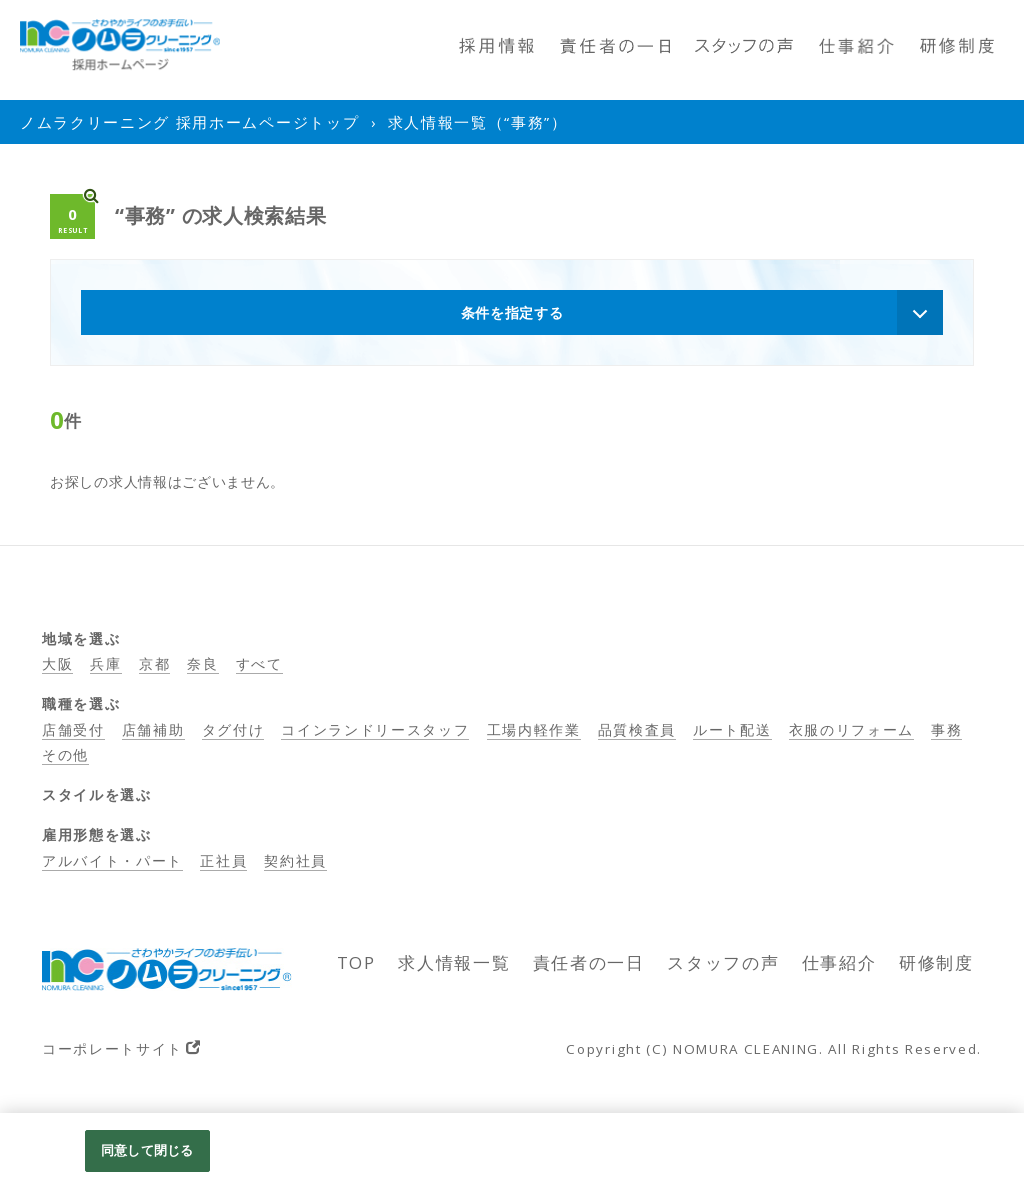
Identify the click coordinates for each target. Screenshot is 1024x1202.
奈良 (202, 663)
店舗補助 (153, 729)
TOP (356, 962)
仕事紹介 (839, 962)
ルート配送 (732, 729)
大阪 (57, 663)
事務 (946, 729)
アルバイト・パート (112, 860)
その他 (65, 754)
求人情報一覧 (454, 962)
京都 (154, 663)
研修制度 (936, 962)
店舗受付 (73, 729)
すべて (259, 663)
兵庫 (105, 663)
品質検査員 (637, 729)
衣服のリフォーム (851, 729)
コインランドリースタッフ (375, 729)
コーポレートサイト (112, 1048)
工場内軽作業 (534, 729)
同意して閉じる (147, 1150)
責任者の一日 (589, 962)
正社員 (223, 860)
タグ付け (233, 729)
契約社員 (295, 860)
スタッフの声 (723, 962)
